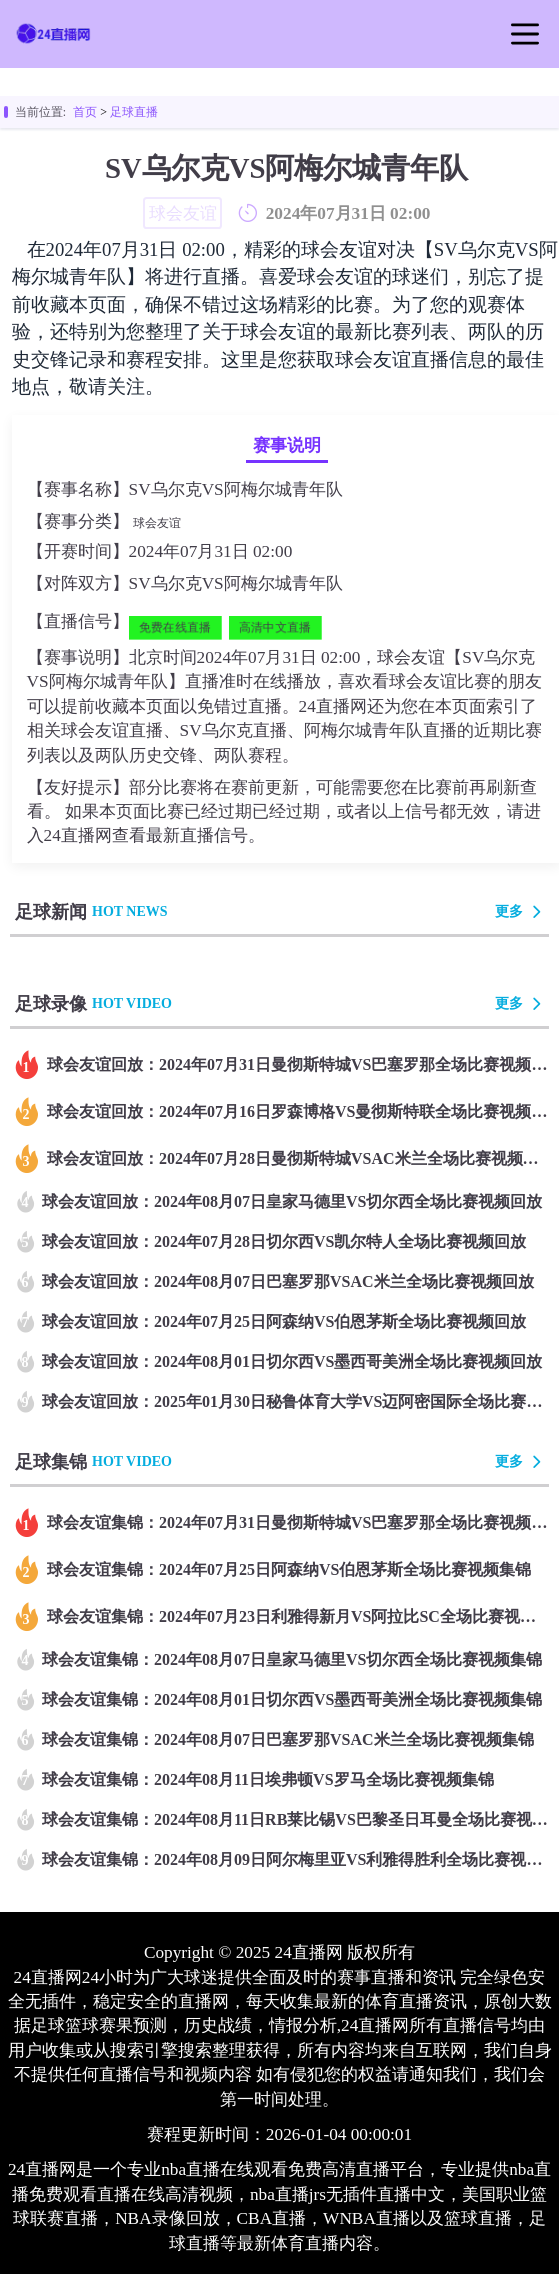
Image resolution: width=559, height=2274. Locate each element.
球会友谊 (157, 523)
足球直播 (134, 112)
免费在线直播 (174, 627)
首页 (85, 112)
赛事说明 (287, 445)
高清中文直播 (274, 627)
